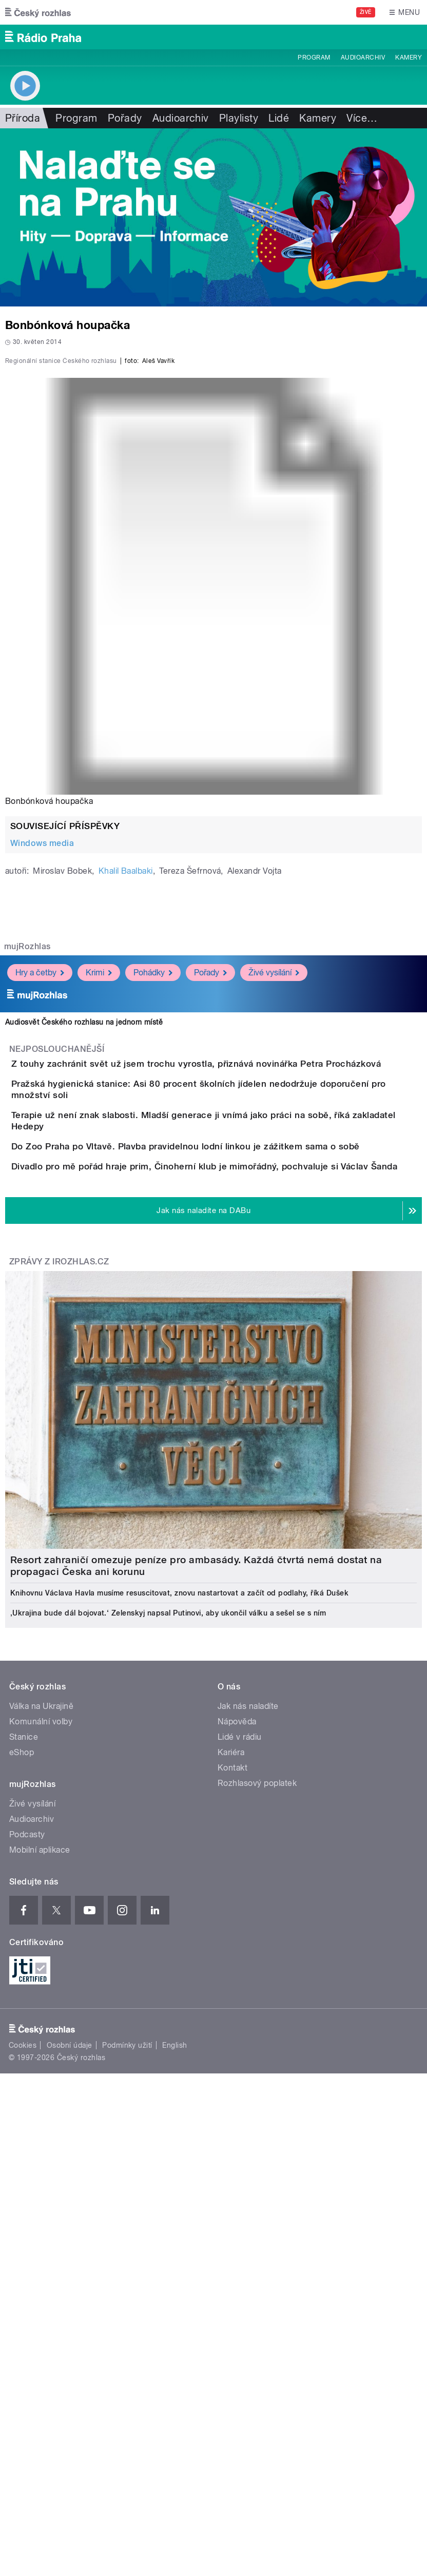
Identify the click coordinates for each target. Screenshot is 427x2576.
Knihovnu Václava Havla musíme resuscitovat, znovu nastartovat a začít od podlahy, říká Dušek (179, 1957)
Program (314, 57)
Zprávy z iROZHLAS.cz (59, 1625)
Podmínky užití (127, 2409)
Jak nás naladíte (248, 2070)
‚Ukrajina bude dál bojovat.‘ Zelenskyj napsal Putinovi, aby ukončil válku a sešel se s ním (168, 1977)
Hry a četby (39, 1213)
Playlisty (238, 118)
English (174, 2409)
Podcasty (27, 2198)
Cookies (22, 2409)
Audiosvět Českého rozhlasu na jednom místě (84, 1262)
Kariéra (231, 2116)
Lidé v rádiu (240, 2101)
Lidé (278, 118)
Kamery (408, 57)
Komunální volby (40, 2085)
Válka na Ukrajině (41, 2070)
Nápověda (237, 2085)
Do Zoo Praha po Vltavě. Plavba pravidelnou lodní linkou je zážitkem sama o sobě (226, 1452)
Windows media (42, 1083)
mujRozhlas (27, 1186)
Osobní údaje (69, 2409)
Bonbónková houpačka (49, 1041)
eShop (21, 2116)
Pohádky (152, 1213)
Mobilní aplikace (39, 2214)
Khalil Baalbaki (126, 1111)
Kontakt (232, 2132)
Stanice (23, 2101)
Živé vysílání (273, 1213)
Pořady (125, 118)
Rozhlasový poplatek (257, 2147)
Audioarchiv (363, 57)
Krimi (99, 1213)
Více (361, 118)
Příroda (22, 118)
